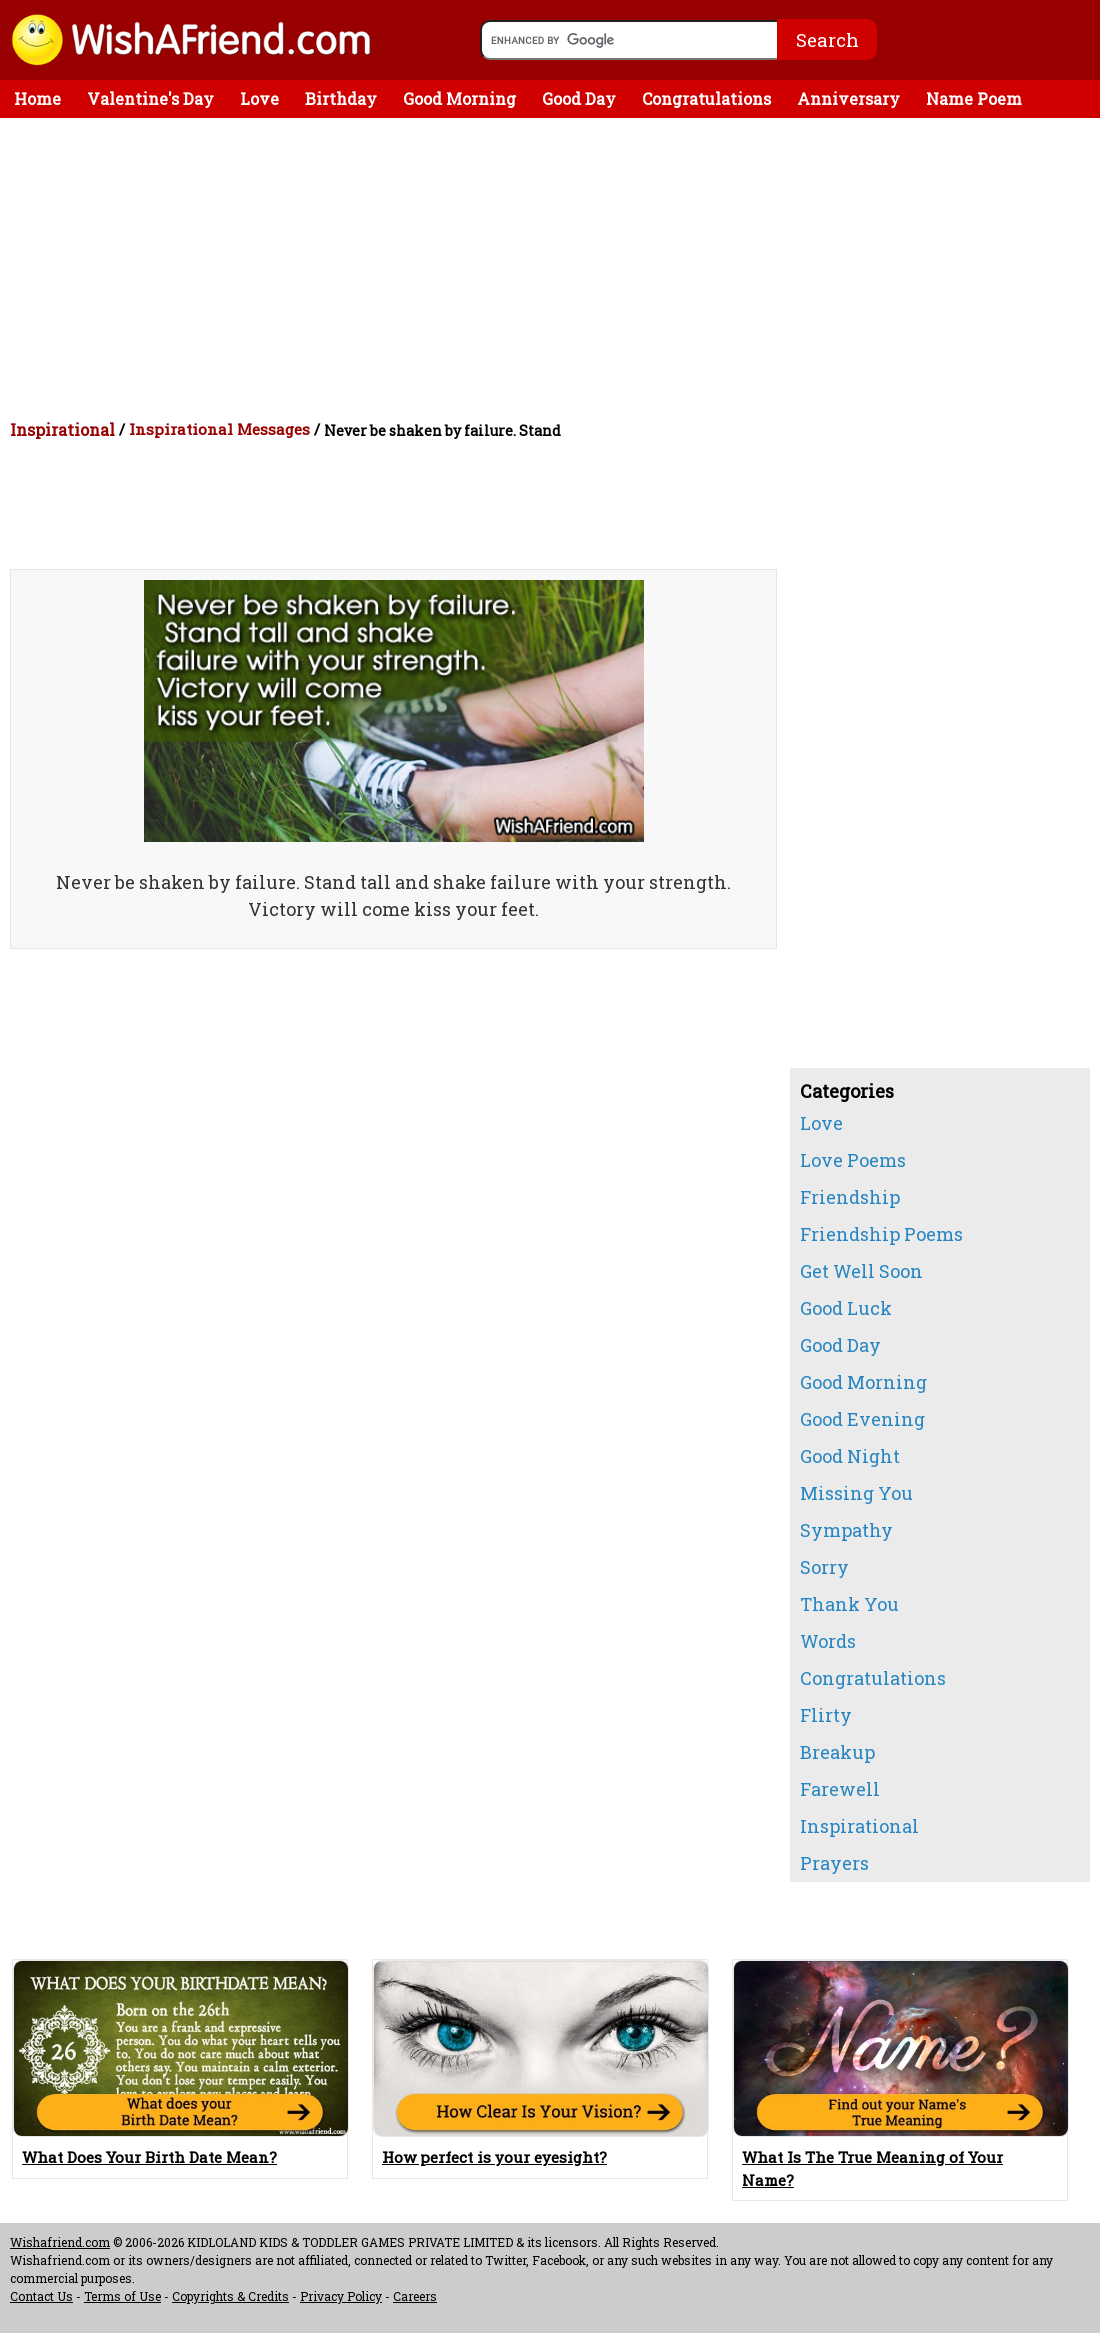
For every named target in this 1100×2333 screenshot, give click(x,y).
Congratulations (706, 98)
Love (259, 98)
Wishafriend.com (60, 2242)
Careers (415, 2296)
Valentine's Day (150, 98)
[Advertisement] (555, 268)
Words (828, 1641)
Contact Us (41, 2296)
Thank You (849, 1604)
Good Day (579, 98)
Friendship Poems (881, 1234)
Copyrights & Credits (230, 2296)
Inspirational (62, 429)
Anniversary (848, 98)
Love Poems (853, 1160)
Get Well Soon (861, 1271)
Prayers (834, 1863)
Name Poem (974, 98)
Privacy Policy (341, 2296)
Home (37, 98)
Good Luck (846, 1308)
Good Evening (862, 1419)
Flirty (826, 1715)
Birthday (341, 98)
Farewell (840, 1789)
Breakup (837, 1752)
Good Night (850, 1456)
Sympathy (846, 1530)
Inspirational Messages (219, 429)
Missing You (856, 1493)
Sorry (824, 1567)
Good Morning (459, 98)
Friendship (850, 1197)
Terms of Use (122, 2296)
